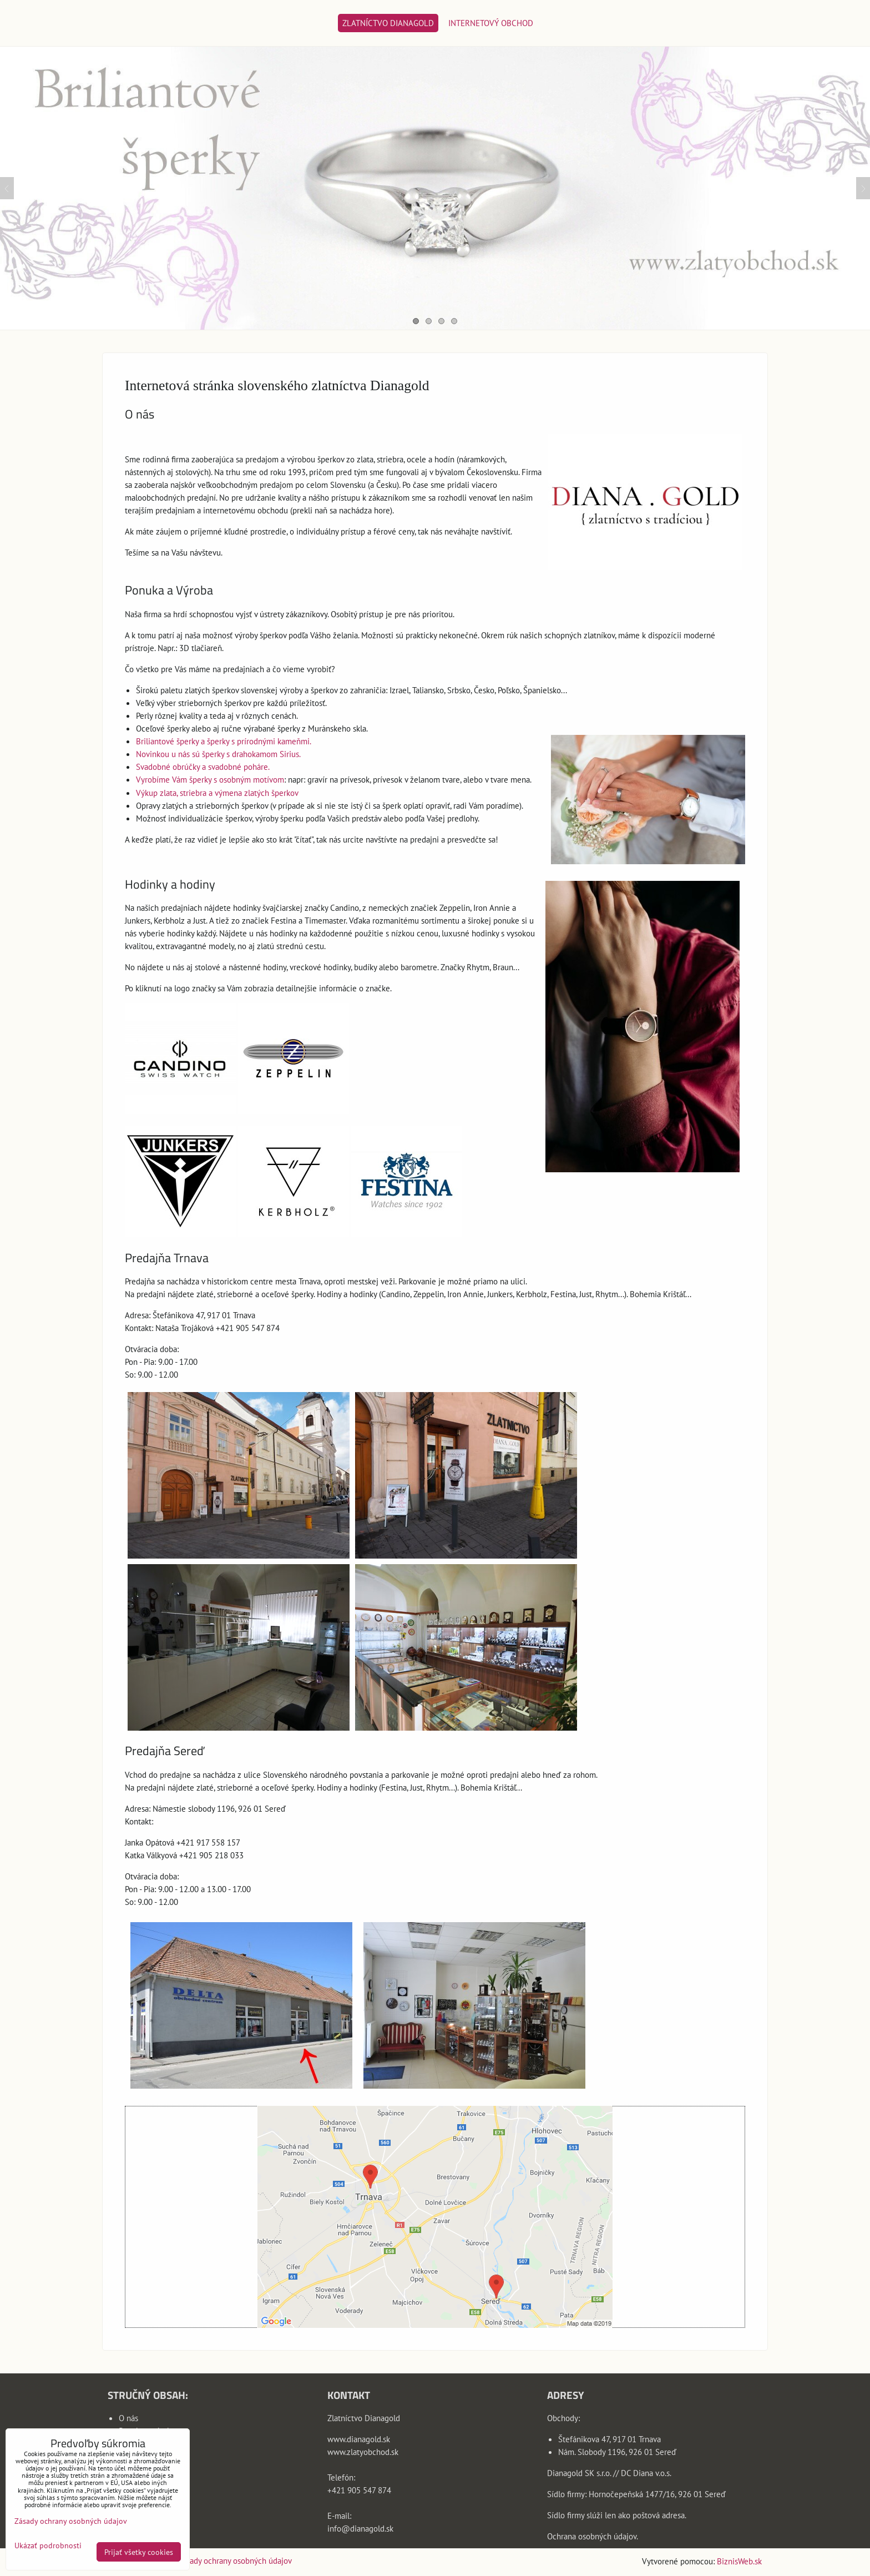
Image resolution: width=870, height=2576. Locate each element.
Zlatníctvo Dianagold (388, 22)
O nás (128, 2417)
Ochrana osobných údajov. (592, 2536)
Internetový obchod (490, 22)
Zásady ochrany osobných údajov (235, 2560)
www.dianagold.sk (358, 2438)
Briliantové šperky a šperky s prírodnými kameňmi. (223, 741)
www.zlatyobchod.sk (362, 2451)
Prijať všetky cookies (138, 2552)
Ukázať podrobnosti (48, 2545)
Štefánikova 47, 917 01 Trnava (609, 2438)
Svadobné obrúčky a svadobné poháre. (203, 766)
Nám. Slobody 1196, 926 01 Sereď (617, 2451)
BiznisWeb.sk (739, 2561)
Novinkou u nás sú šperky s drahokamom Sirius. (218, 753)
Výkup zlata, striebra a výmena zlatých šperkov (217, 792)
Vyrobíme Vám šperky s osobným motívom (210, 779)
